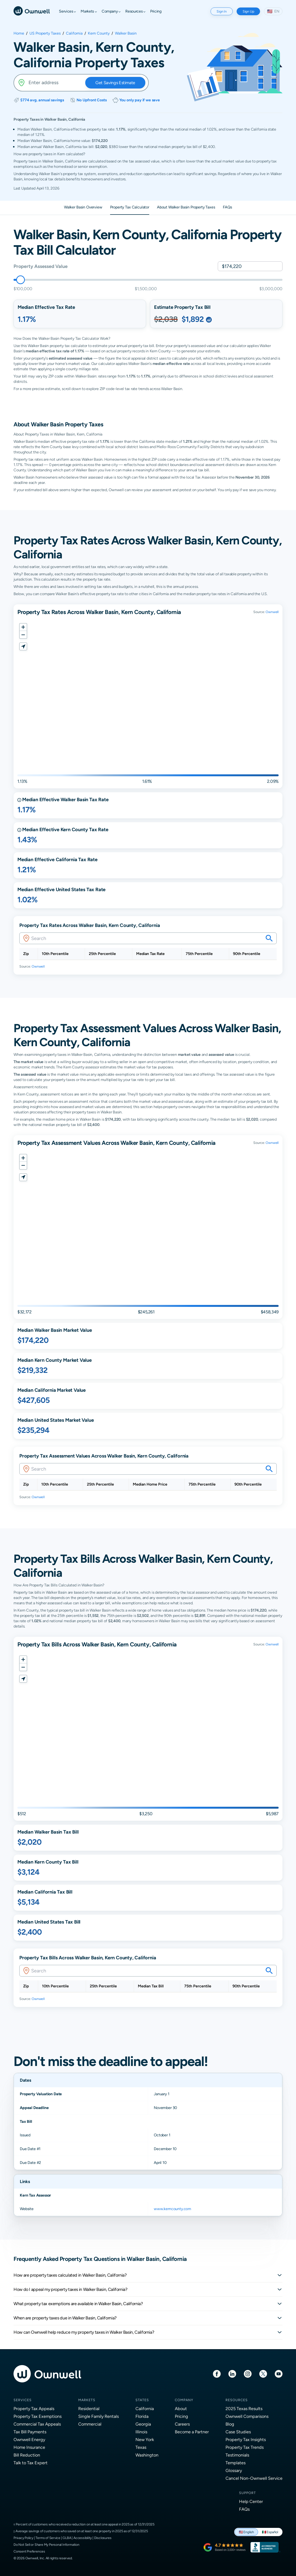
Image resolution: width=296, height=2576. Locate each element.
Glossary (234, 2470)
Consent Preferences (29, 2551)
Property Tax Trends (245, 2447)
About (181, 2408)
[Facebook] (217, 2373)
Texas (140, 2447)
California (74, 33)
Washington (146, 2455)
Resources (237, 2400)
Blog (230, 2424)
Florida (141, 2416)
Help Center (251, 2501)
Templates (236, 2462)
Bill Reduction (27, 2455)
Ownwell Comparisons (247, 2416)
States (142, 2400)
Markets (86, 2400)
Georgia (143, 2424)
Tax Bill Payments (30, 2431)
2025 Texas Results (244, 2408)
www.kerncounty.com (172, 2208)
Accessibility (82, 2538)
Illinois (141, 2431)
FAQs (244, 2509)
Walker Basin (126, 33)
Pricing (181, 2416)
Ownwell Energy (29, 2439)
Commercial (89, 2424)
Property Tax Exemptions (38, 2416)
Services (23, 2400)
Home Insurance (29, 2447)
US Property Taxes (45, 33)
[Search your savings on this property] (269, 938)
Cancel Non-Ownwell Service (254, 2478)
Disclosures (103, 2538)
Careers (182, 2424)
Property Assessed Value (40, 266)
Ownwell (272, 612)
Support (247, 2493)
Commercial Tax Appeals (37, 2424)
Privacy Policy (23, 2538)
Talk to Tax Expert (31, 2462)
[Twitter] (263, 2373)
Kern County (99, 33)
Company (184, 2400)
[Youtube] (278, 2373)
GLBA (67, 2538)
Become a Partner (192, 2431)
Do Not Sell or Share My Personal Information (46, 2544)
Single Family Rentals (98, 2416)
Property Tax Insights (246, 2439)
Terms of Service (47, 2538)
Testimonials (237, 2455)
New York (144, 2439)
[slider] (20, 279)
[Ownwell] (32, 10)
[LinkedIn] (232, 2373)
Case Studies (238, 2431)
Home (19, 33)
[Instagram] (248, 2373)
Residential (88, 2408)
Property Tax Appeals (34, 2408)
